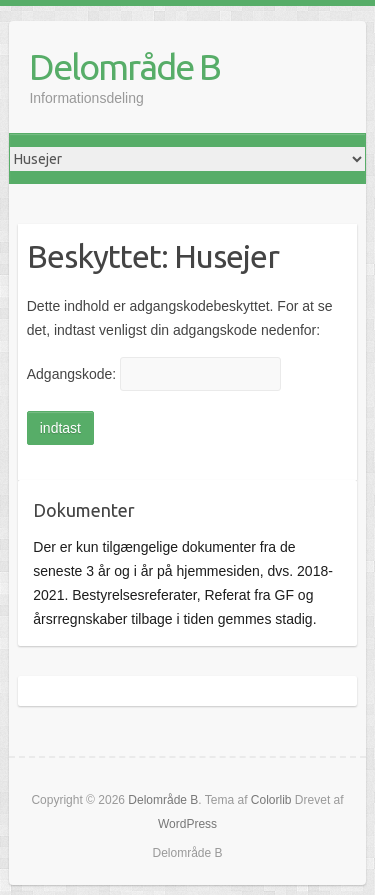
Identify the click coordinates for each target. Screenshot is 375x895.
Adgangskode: (154, 374)
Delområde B (124, 66)
